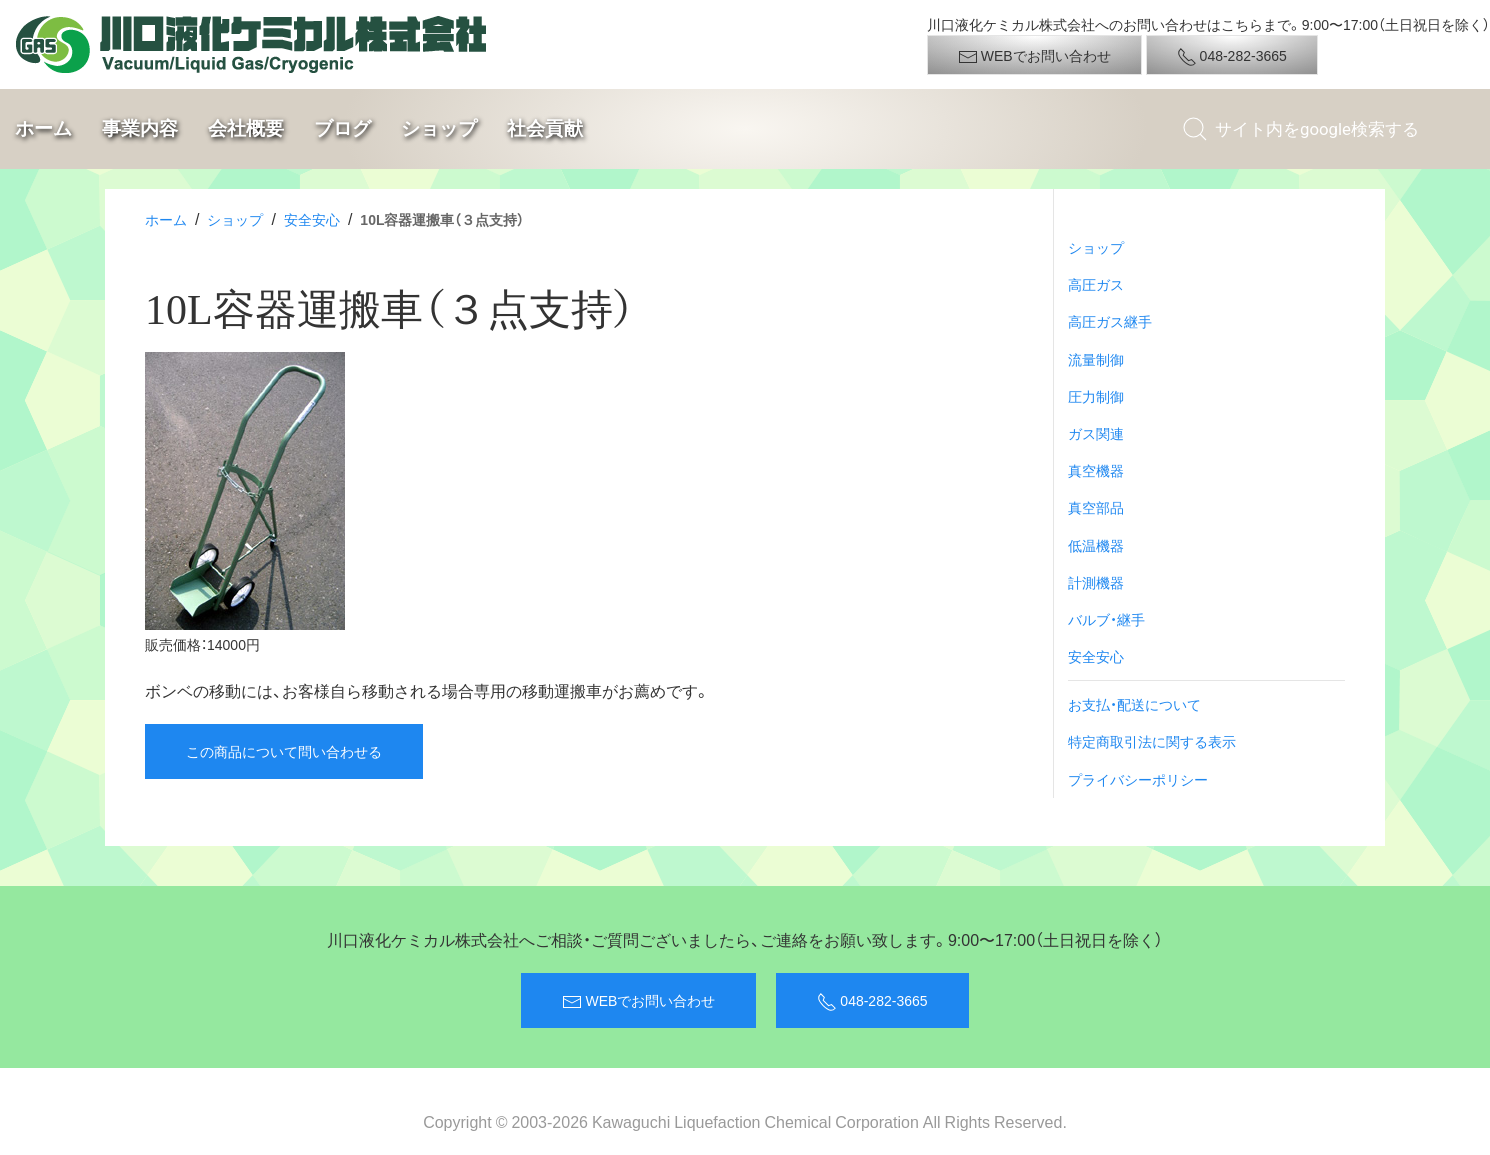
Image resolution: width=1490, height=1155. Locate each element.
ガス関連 (1096, 433)
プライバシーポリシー (1138, 779)
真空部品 (1096, 507)
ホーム (43, 128)
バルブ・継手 (1106, 619)
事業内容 (140, 128)
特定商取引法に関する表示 (1152, 741)
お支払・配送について (1134, 704)
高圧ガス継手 (1110, 321)
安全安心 (312, 219)
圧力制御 (1096, 396)
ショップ (439, 128)
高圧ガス (1096, 284)
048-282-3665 (1232, 56)
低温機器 (1096, 545)
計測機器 (1096, 582)
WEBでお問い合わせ (1034, 56)
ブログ (342, 128)
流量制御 (1096, 359)
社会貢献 (545, 128)
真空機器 (1096, 470)
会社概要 (246, 128)
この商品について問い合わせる (284, 751)
